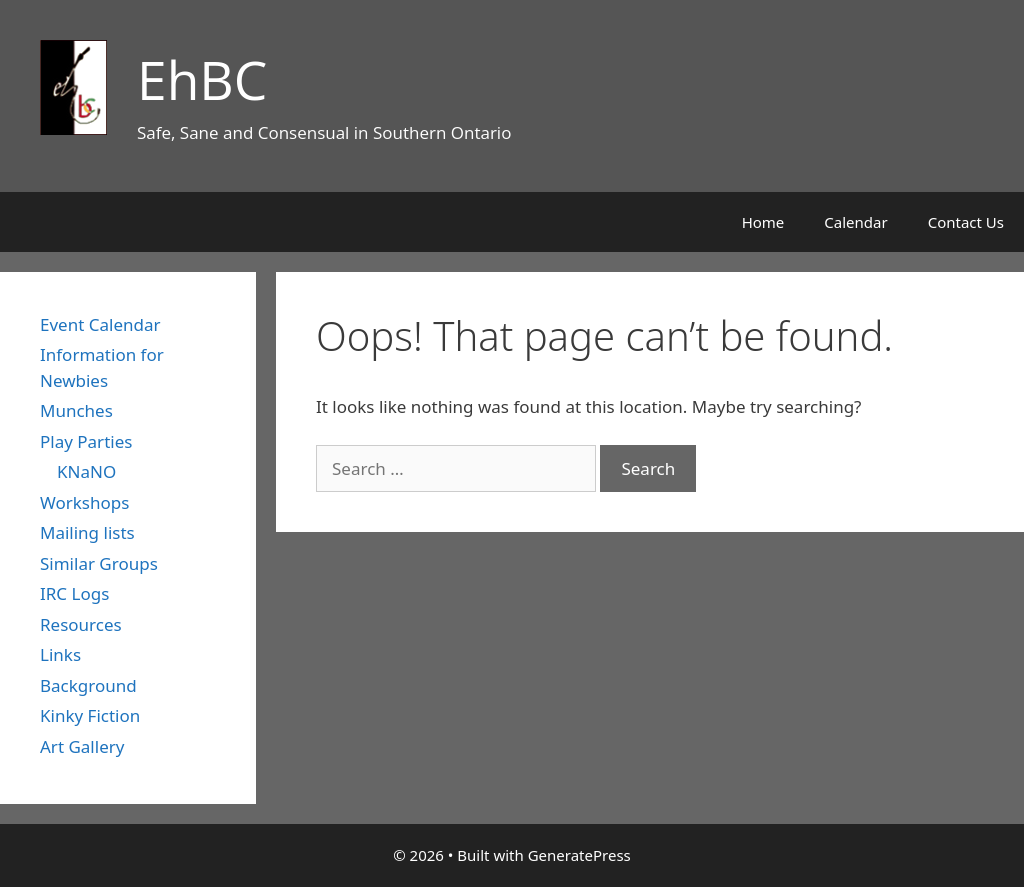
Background (88, 685)
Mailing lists (87, 532)
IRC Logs (74, 593)
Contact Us (966, 222)
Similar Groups (99, 563)
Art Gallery (82, 746)
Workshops (84, 502)
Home (763, 222)
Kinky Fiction (90, 715)
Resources (81, 624)
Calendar (855, 222)
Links (60, 654)
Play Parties (86, 441)
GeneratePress (579, 855)
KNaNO (86, 471)
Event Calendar (100, 324)
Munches (76, 410)
